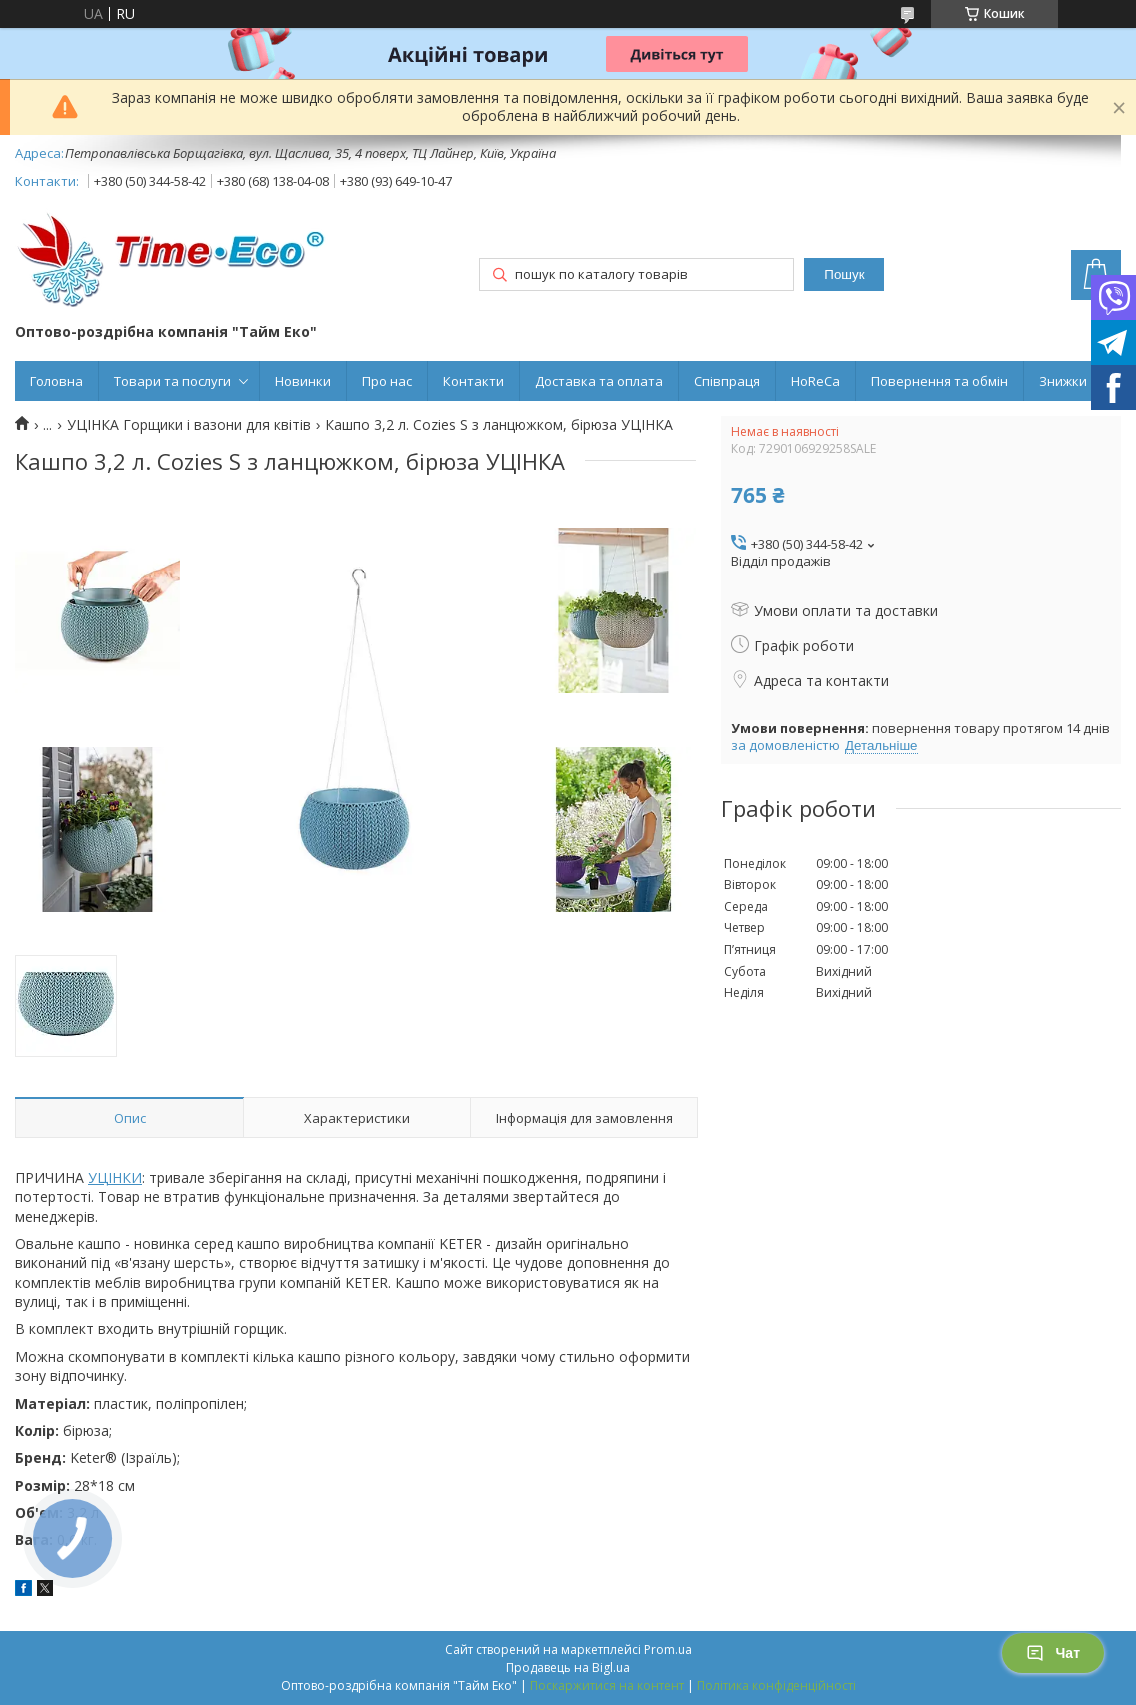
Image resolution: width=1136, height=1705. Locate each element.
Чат (1053, 1653)
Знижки (1063, 381)
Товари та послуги (172, 381)
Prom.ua (668, 1649)
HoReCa (815, 381)
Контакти (473, 381)
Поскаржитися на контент (607, 1685)
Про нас (387, 381)
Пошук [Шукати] (844, 274)
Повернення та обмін (939, 381)
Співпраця (727, 381)
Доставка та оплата (599, 381)
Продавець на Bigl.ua (568, 1667)
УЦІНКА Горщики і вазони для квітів (189, 425)
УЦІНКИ (115, 1177)
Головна (56, 381)
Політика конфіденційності (776, 1685)
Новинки (303, 381)
